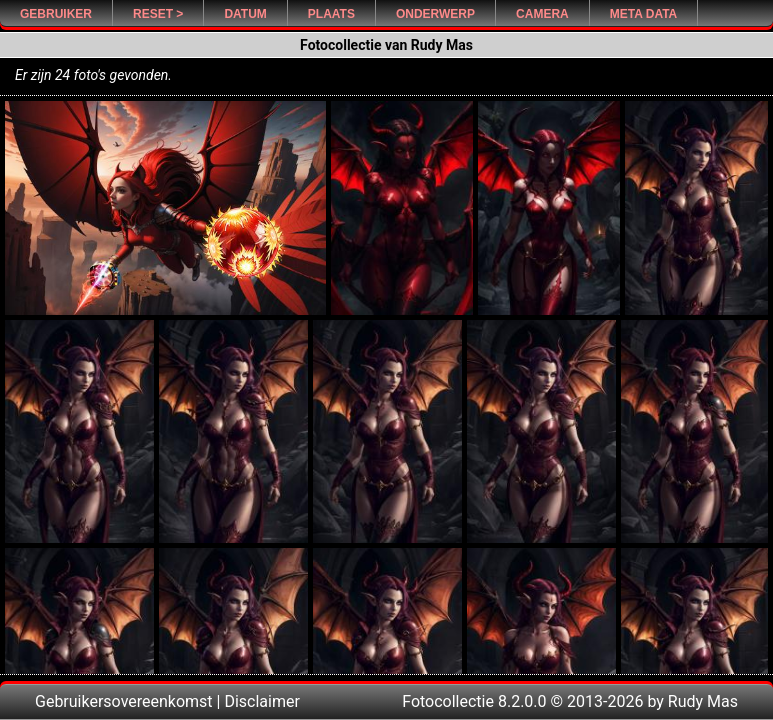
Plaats (331, 14)
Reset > (158, 14)
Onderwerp (435, 14)
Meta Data (644, 14)
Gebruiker (56, 14)
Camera (542, 14)
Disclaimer (261, 701)
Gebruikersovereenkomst (124, 701)
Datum (245, 14)
